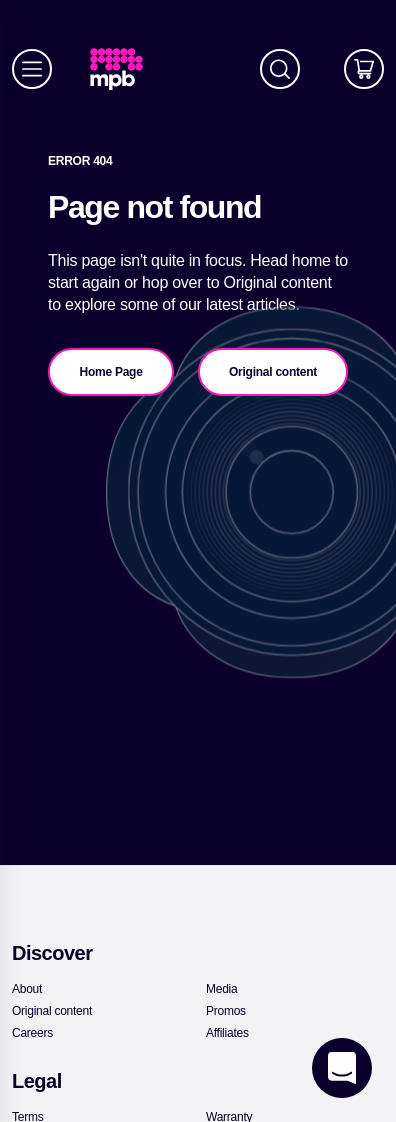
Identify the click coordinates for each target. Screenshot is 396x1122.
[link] (124, 69)
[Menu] (32, 69)
